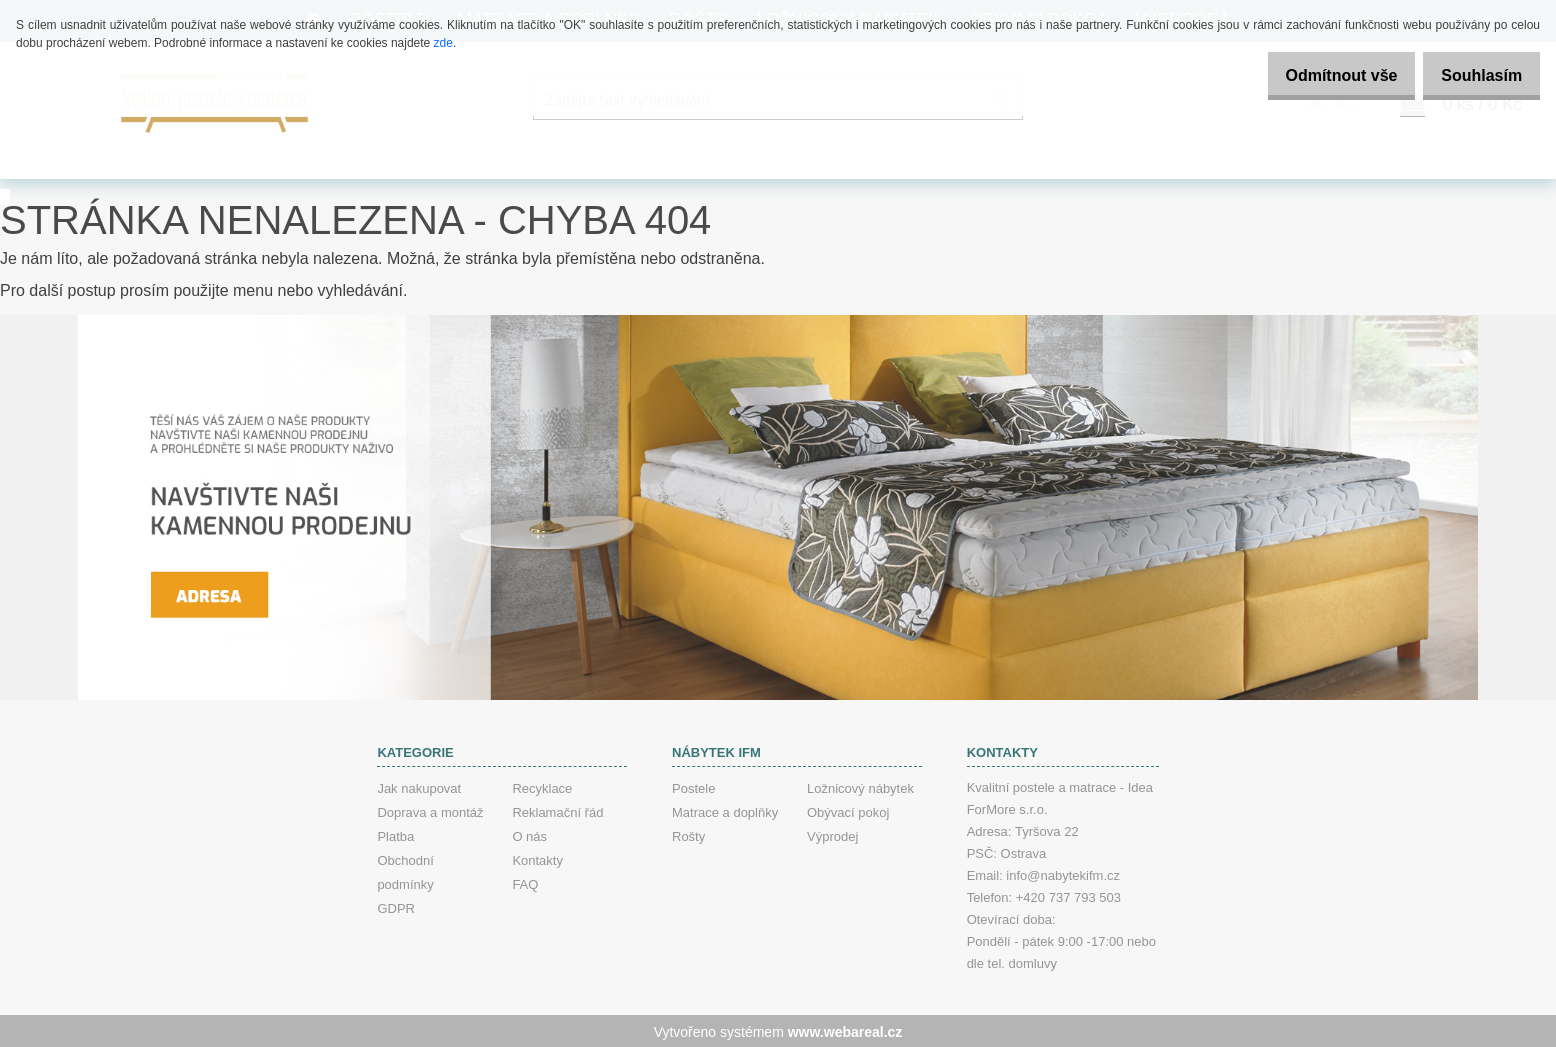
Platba (395, 834)
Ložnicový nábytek (860, 786)
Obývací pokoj (848, 810)
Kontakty (537, 858)
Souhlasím (1474, 75)
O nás (529, 834)
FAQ (525, 882)
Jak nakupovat (419, 786)
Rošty (688, 834)
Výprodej (832, 834)
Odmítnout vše (1320, 75)
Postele (693, 786)
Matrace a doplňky (725, 810)
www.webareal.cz (845, 1030)
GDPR (396, 906)
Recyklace (542, 786)
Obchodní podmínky (405, 870)
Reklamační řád (557, 810)
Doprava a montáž (430, 810)
